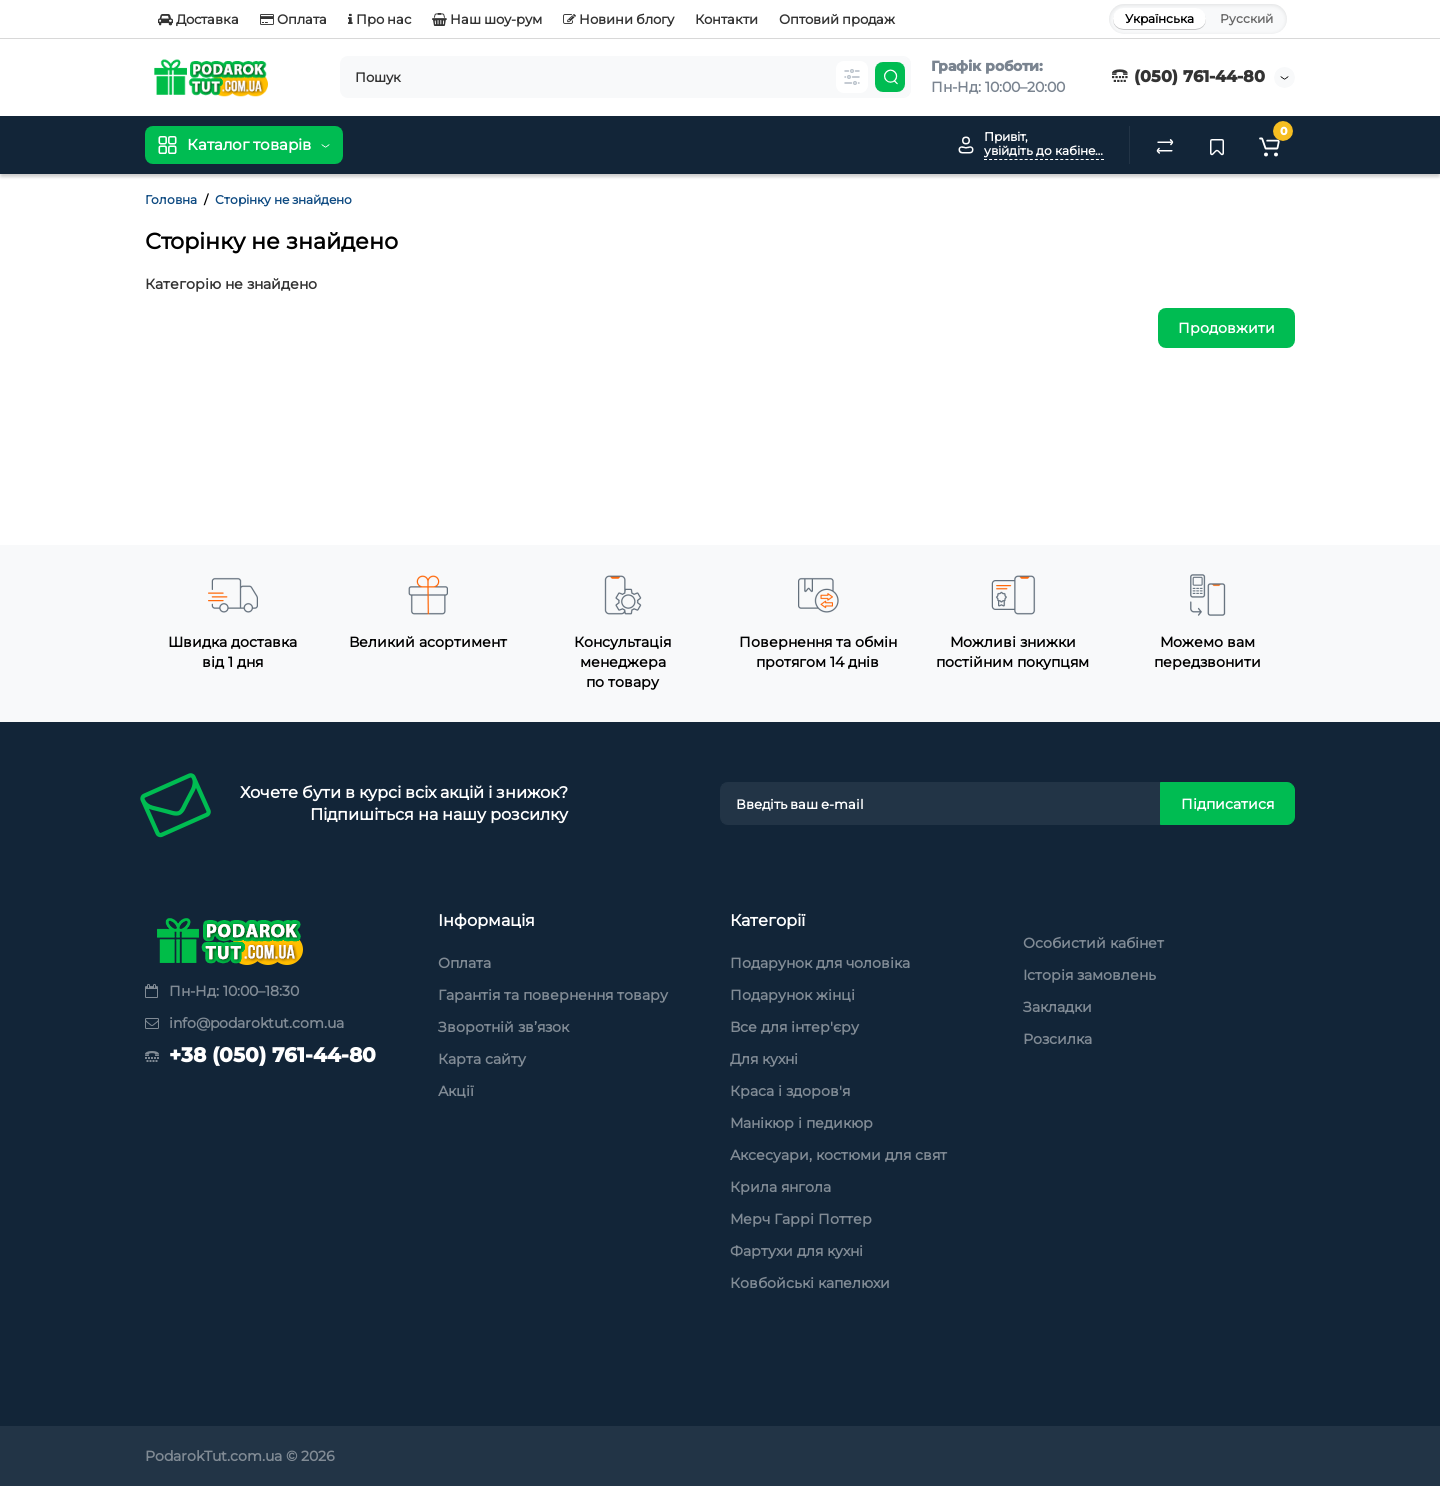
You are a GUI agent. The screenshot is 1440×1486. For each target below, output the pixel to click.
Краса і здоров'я (790, 1091)
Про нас (379, 19)
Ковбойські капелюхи (810, 1283)
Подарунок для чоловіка (820, 963)
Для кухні (764, 1059)
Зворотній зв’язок (503, 1027)
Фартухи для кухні (796, 1251)
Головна (171, 199)
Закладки (1057, 1007)
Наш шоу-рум (487, 19)
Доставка (198, 19)
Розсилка (1057, 1039)
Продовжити (1226, 328)
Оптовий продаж (837, 19)
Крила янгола (780, 1187)
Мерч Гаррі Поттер (801, 1219)
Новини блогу (618, 19)
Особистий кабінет (1093, 943)
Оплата (293, 19)
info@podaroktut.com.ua (244, 1023)
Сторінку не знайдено (283, 199)
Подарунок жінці (792, 995)
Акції (456, 1091)
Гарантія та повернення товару (553, 995)
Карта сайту (482, 1059)
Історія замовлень (1089, 975)
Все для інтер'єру (794, 1027)
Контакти (726, 19)
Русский (1246, 18)
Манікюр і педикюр (801, 1123)
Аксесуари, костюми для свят (838, 1155)
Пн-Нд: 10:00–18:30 (222, 991)
